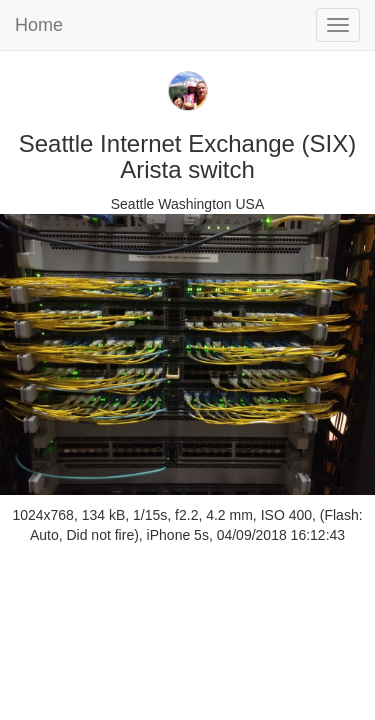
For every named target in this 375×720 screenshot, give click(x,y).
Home (39, 25)
